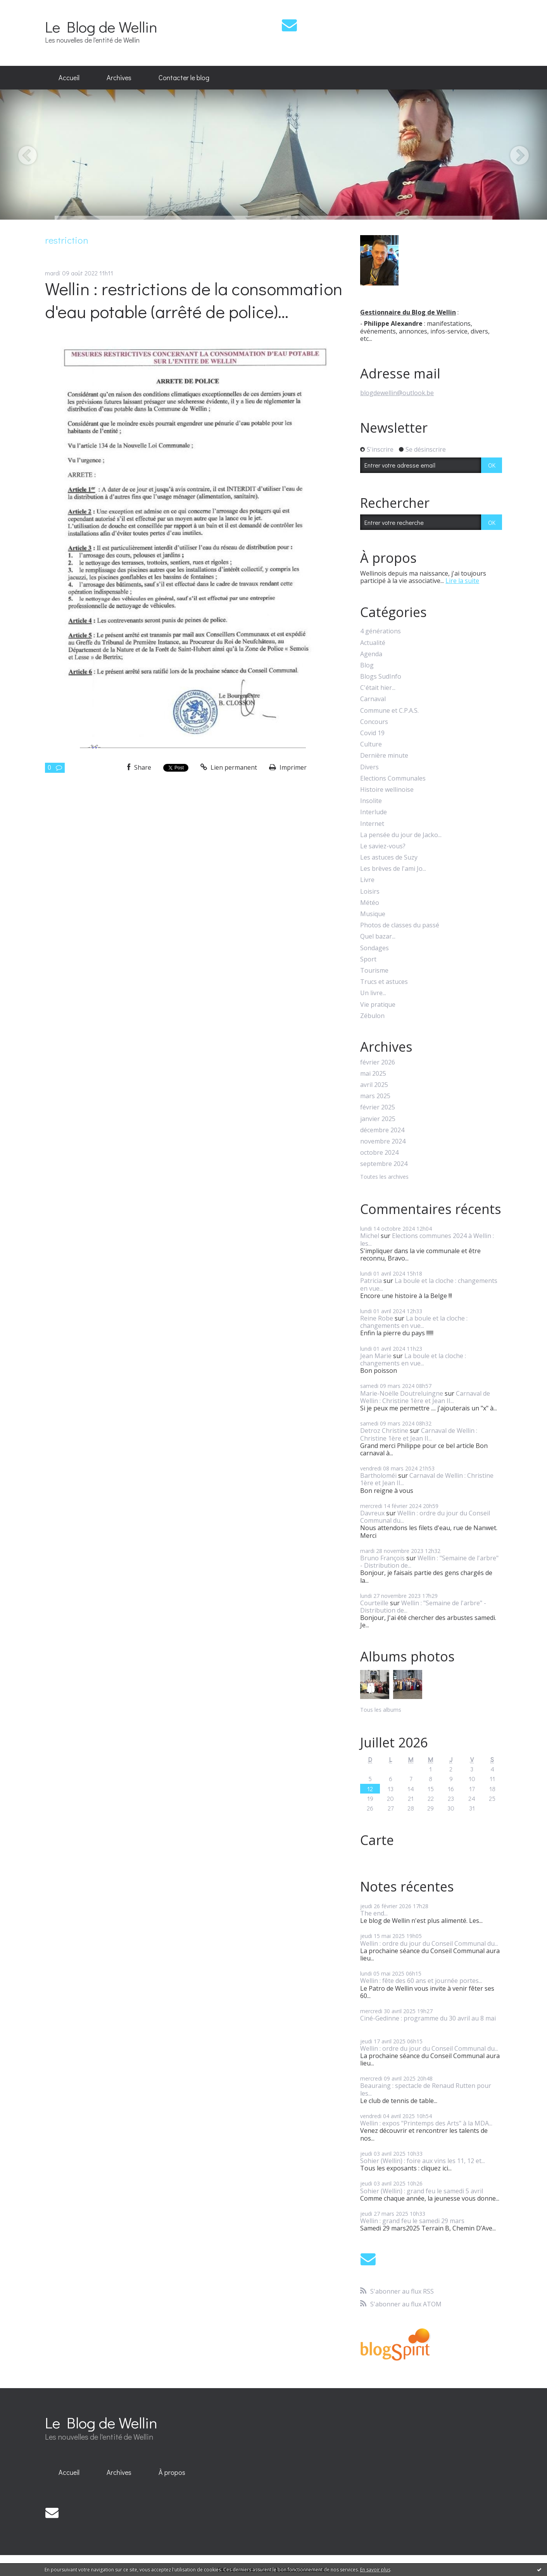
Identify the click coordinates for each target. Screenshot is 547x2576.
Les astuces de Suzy (389, 857)
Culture (371, 744)
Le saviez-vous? (383, 846)
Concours (374, 722)
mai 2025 (373, 1073)
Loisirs (370, 891)
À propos (172, 2472)
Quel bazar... (377, 936)
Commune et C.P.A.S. (389, 710)
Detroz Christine (384, 1430)
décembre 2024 (382, 1130)
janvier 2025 (377, 1119)
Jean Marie (376, 1356)
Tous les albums (380, 1709)
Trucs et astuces (384, 981)
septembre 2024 (383, 1164)
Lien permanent (228, 767)
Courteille (374, 1603)
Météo (369, 902)
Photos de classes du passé (399, 925)
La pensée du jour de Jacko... (401, 835)
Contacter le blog (184, 77)
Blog (367, 665)
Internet (372, 823)
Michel (369, 1235)
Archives (119, 77)
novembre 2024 (383, 1141)
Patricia (371, 1280)
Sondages (374, 948)
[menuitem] (69, 78)
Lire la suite (462, 580)
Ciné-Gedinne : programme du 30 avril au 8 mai (428, 2018)
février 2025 (377, 1107)
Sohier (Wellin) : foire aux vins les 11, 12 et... (422, 2160)
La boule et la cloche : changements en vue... (428, 1284)
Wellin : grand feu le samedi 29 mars (412, 2221)
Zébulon (372, 1016)
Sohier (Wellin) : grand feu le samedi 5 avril (421, 2191)
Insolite (371, 801)
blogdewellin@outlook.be (397, 393)
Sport (368, 959)
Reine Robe (376, 1318)
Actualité (372, 643)
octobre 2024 (379, 1152)
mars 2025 (375, 1096)
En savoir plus (375, 2569)
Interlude (373, 812)
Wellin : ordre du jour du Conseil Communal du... (425, 1517)
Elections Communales (393, 778)
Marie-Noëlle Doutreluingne (401, 1393)
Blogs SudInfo (380, 676)
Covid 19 (372, 733)
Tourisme (374, 970)
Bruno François (382, 1558)
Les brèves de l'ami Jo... (393, 868)
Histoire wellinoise (387, 789)
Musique (372, 914)
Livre (367, 880)
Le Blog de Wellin (101, 26)
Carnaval (373, 699)
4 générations (380, 631)
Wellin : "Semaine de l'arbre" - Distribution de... (429, 1562)
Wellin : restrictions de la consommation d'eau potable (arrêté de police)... (193, 300)
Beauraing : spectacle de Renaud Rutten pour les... (425, 2089)
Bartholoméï (378, 1475)
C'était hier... (377, 687)
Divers (369, 767)
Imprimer (288, 767)
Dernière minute (384, 755)
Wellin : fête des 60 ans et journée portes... (421, 1980)
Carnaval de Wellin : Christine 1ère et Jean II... (425, 1397)
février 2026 (377, 1062)
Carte (377, 1840)
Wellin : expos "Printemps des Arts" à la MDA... (426, 2123)
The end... (374, 1913)
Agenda (371, 654)
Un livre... (373, 993)
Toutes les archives (384, 1177)
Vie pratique (377, 1004)
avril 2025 (374, 1085)
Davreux (372, 1513)
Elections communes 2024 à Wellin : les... (427, 1239)
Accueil (69, 77)
